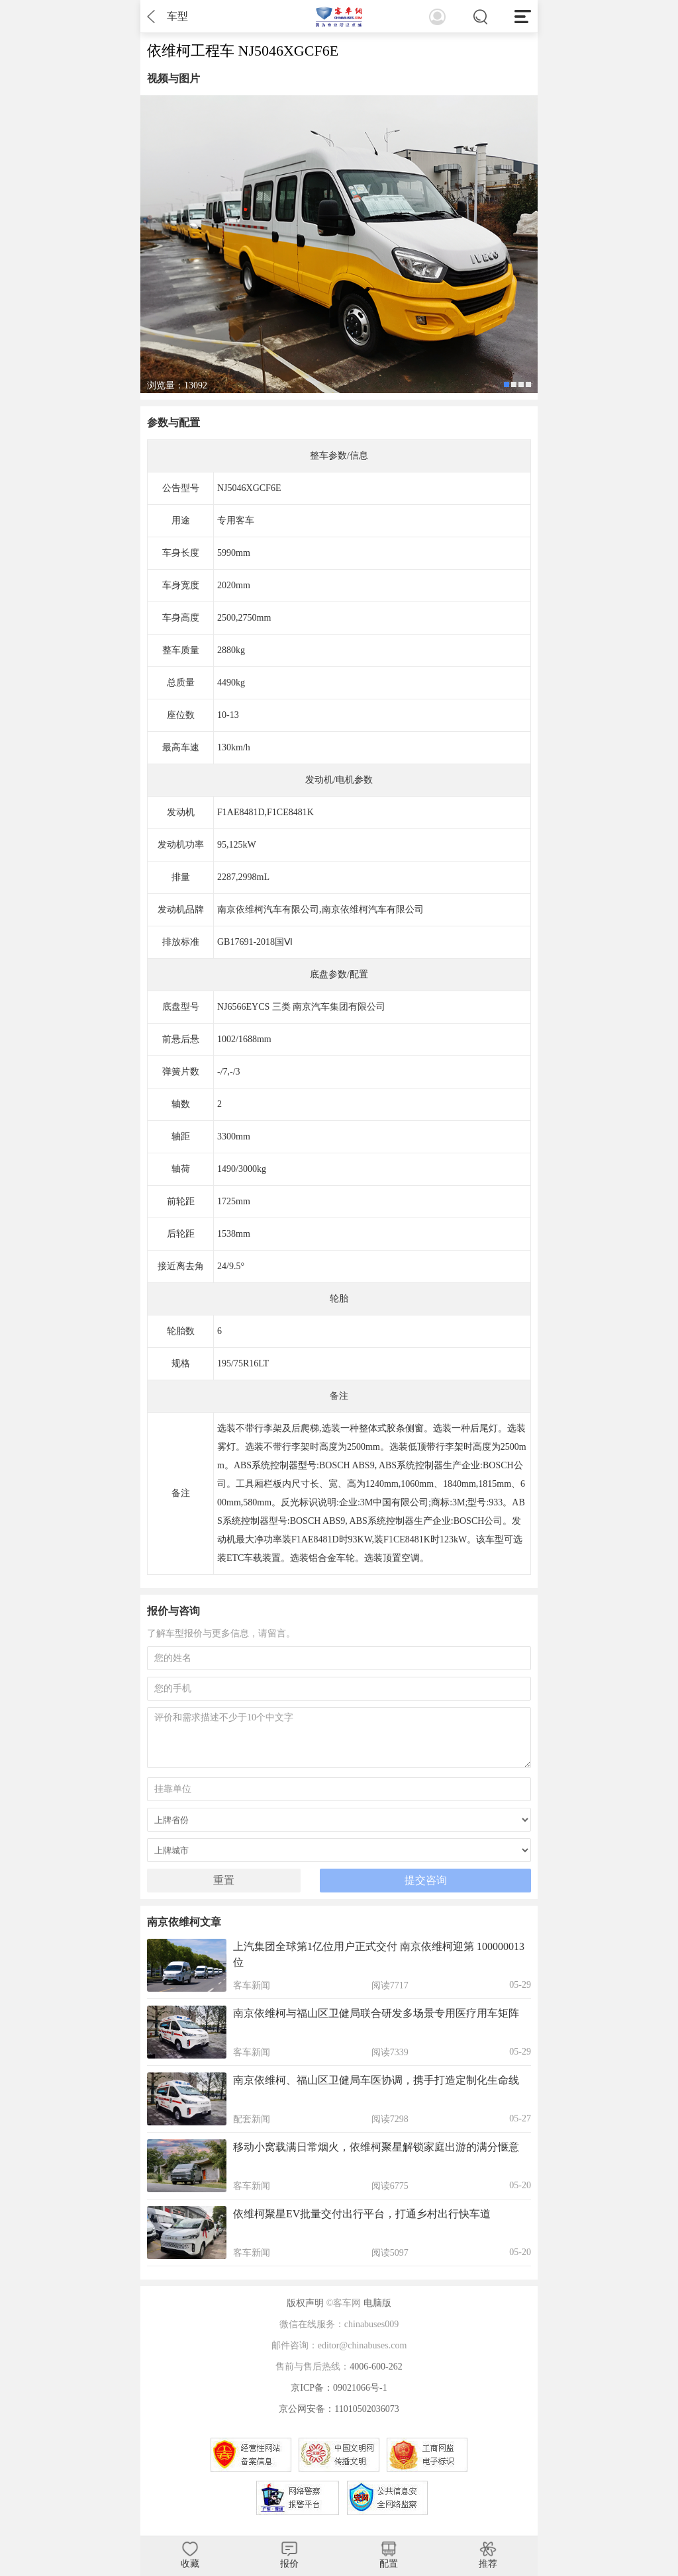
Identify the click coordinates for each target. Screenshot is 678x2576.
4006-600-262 (376, 2367)
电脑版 (377, 2303)
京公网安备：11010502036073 (339, 2409)
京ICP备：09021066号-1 (339, 2388)
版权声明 (305, 2303)
